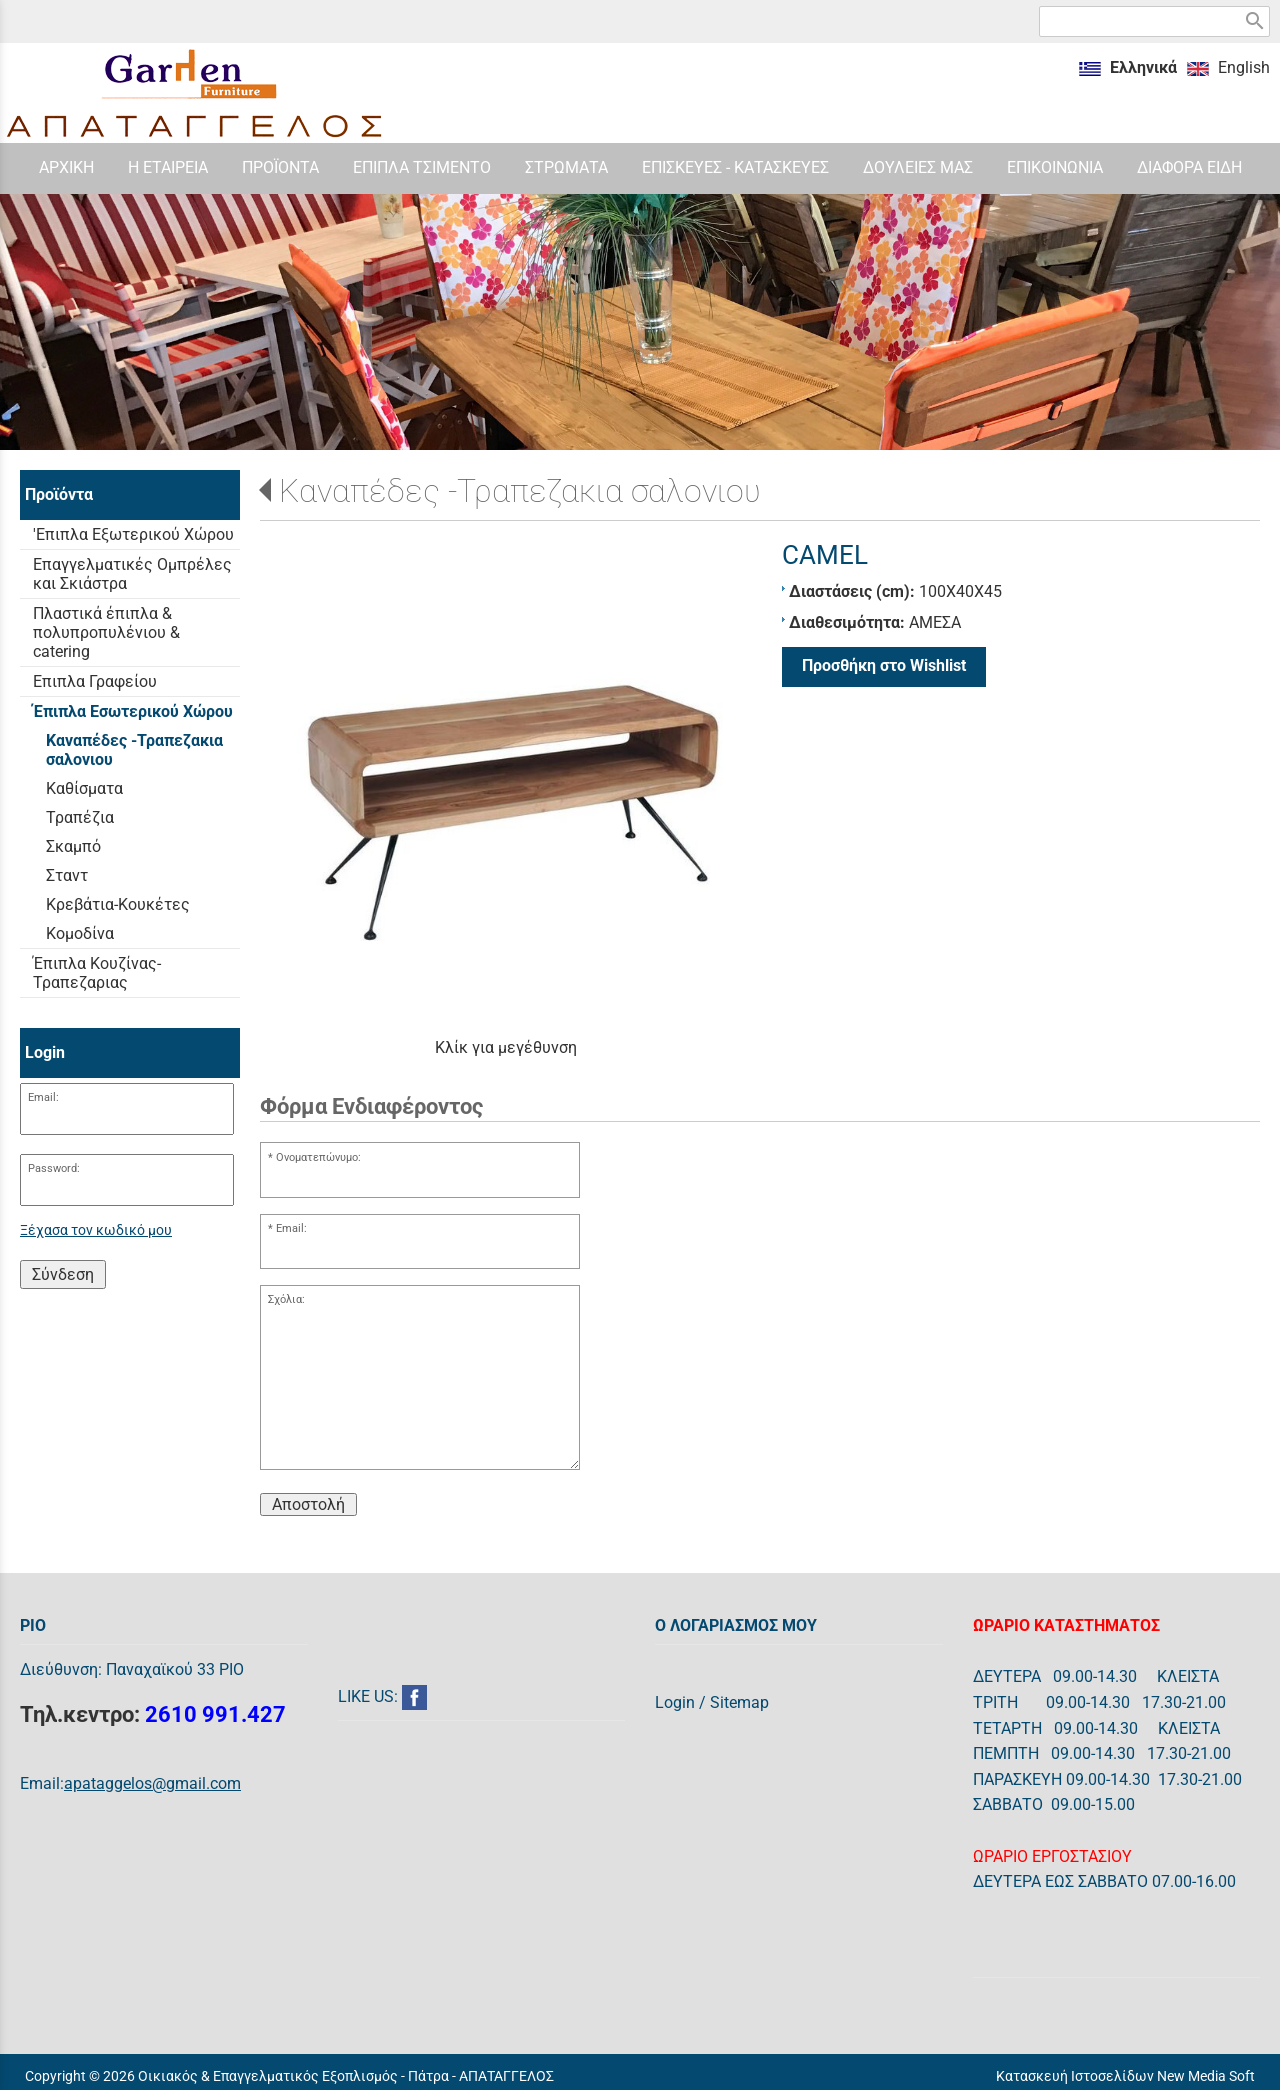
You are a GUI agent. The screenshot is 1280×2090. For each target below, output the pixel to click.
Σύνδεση (63, 1274)
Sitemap (739, 1702)
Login (675, 1702)
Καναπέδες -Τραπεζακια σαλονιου (520, 491)
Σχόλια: (286, 1299)
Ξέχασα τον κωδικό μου (96, 1230)
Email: (43, 1097)
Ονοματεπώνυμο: (318, 1157)
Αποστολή (308, 1504)
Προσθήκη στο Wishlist (884, 665)
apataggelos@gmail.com (152, 1783)
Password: (54, 1168)
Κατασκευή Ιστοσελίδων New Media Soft (1125, 2076)
